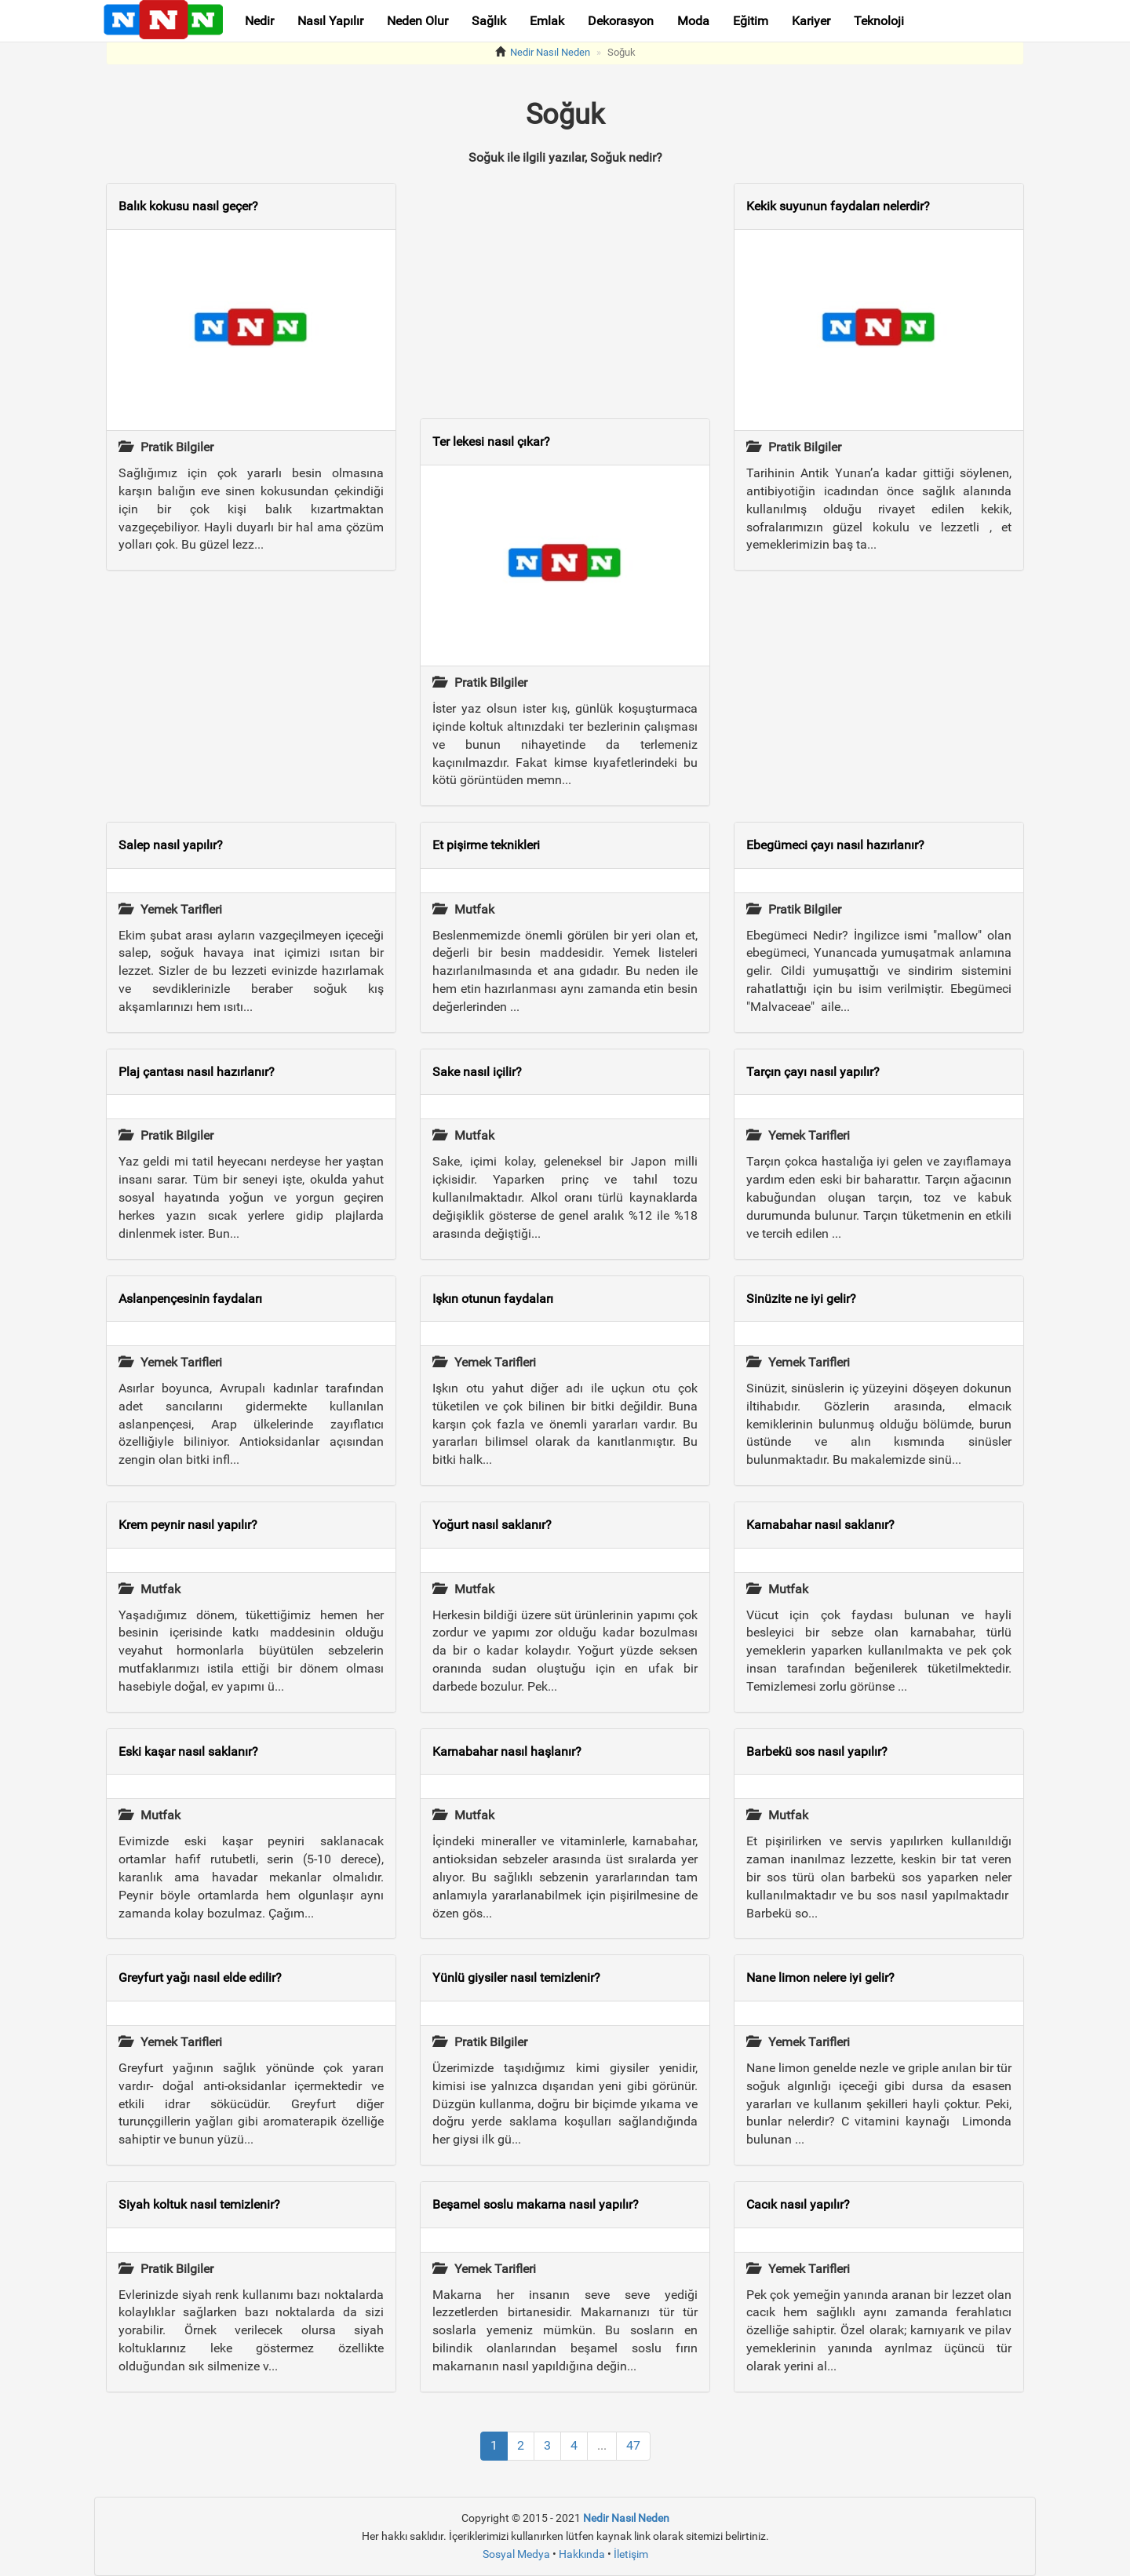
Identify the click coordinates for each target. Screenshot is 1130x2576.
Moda (693, 20)
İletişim (631, 2554)
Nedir (259, 20)
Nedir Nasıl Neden (550, 52)
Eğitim (750, 20)
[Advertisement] (251, 696)
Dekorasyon (621, 20)
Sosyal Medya (516, 2554)
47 (633, 2445)
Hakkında (582, 2554)
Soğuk (621, 52)
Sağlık (489, 20)
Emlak (547, 20)
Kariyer (811, 20)
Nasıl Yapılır (330, 20)
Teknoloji (879, 20)
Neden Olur (417, 20)
